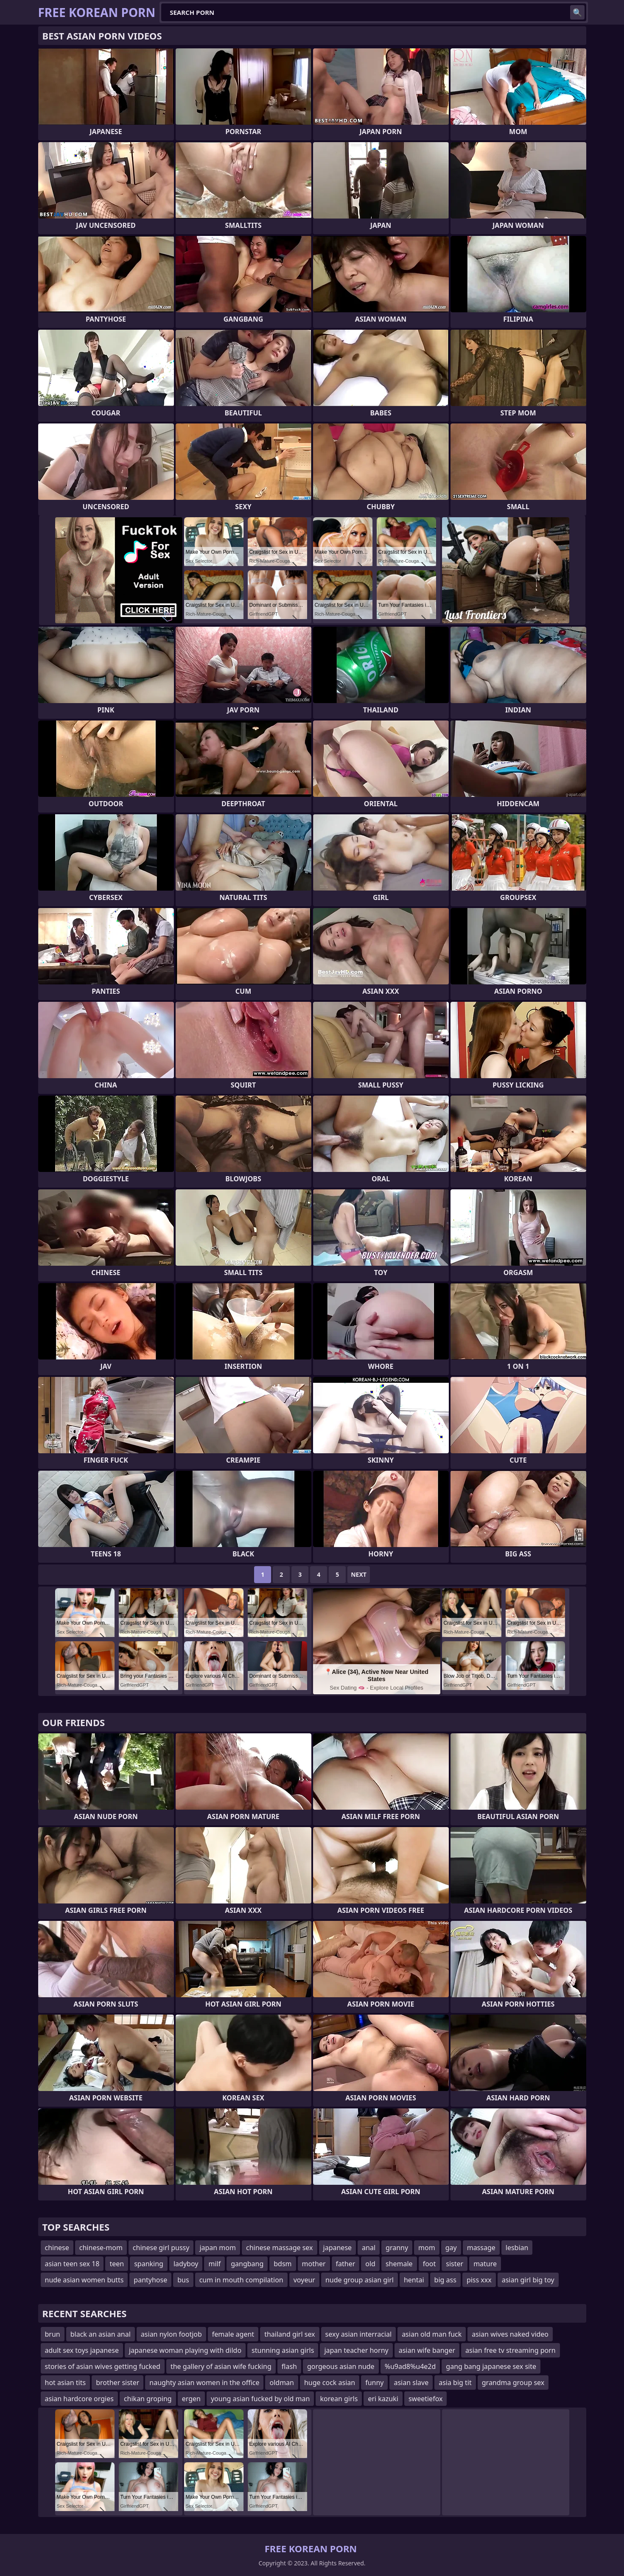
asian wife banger (427, 2350)
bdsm (282, 2263)
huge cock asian (329, 2382)
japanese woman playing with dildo (185, 2350)
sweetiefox (426, 2398)
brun (52, 2334)
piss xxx (479, 2279)
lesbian (517, 2247)
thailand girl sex (289, 2334)
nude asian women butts (84, 2279)
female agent (233, 2334)
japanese (337, 2247)
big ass (445, 2279)
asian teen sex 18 (72, 2263)
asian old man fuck (432, 2334)
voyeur (304, 2279)
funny (374, 2382)
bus (183, 2279)
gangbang (247, 2263)
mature (485, 2263)
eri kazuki (383, 2398)
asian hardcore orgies (79, 2398)
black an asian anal (100, 2334)
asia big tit (455, 2382)
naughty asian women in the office (204, 2382)
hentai (414, 2279)
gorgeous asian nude (341, 2366)
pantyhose (150, 2279)
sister (454, 2263)
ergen (191, 2398)
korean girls (339, 2398)
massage (481, 2247)
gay (451, 2247)
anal (368, 2247)
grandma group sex (513, 2382)
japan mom (217, 2247)
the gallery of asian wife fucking (221, 2366)
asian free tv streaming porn (510, 2350)
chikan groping (148, 2398)
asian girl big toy (528, 2279)
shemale (399, 2263)
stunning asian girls (283, 2350)
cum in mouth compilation (241, 2279)
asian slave (411, 2382)
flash (289, 2366)
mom (426, 2247)
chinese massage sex (279, 2247)
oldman (281, 2382)
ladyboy (185, 2263)
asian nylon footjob (171, 2334)
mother (314, 2263)
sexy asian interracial (358, 2334)
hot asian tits (65, 2382)
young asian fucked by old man (260, 2398)
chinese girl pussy (161, 2247)
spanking (148, 2263)
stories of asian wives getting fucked (102, 2366)
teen (116, 2263)
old (370, 2263)
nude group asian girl (359, 2279)
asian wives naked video (510, 2334)
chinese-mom (101, 2247)
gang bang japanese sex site (491, 2366)
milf (214, 2263)
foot (429, 2263)
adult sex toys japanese (82, 2350)
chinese (57, 2247)
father (345, 2263)
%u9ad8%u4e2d (410, 2366)
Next (359, 1574)
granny (397, 2247)
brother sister (117, 2382)
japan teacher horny (356, 2350)
